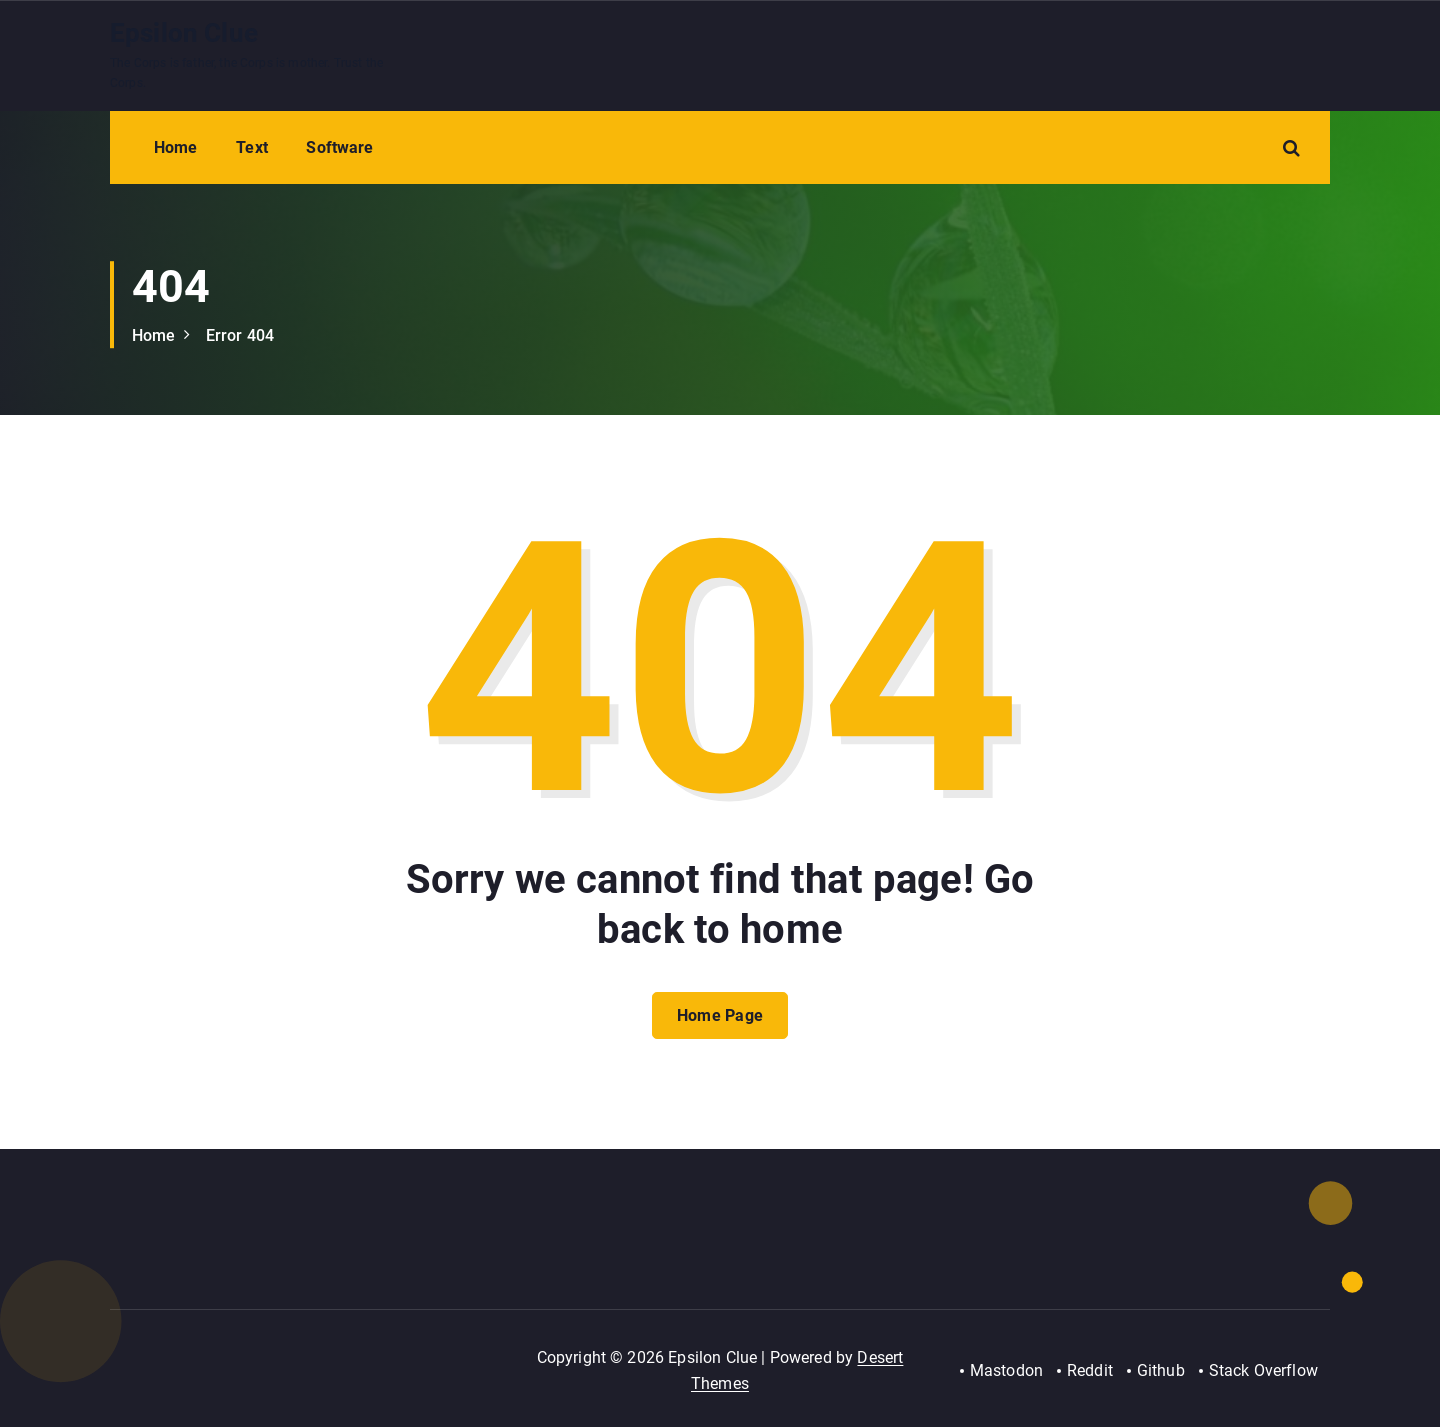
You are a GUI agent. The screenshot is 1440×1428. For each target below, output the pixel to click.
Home (176, 147)
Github (1161, 1371)
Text (252, 147)
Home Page (720, 1016)
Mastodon (1005, 1371)
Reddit (1089, 1371)
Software (339, 147)
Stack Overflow (1263, 1371)
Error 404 (240, 335)
